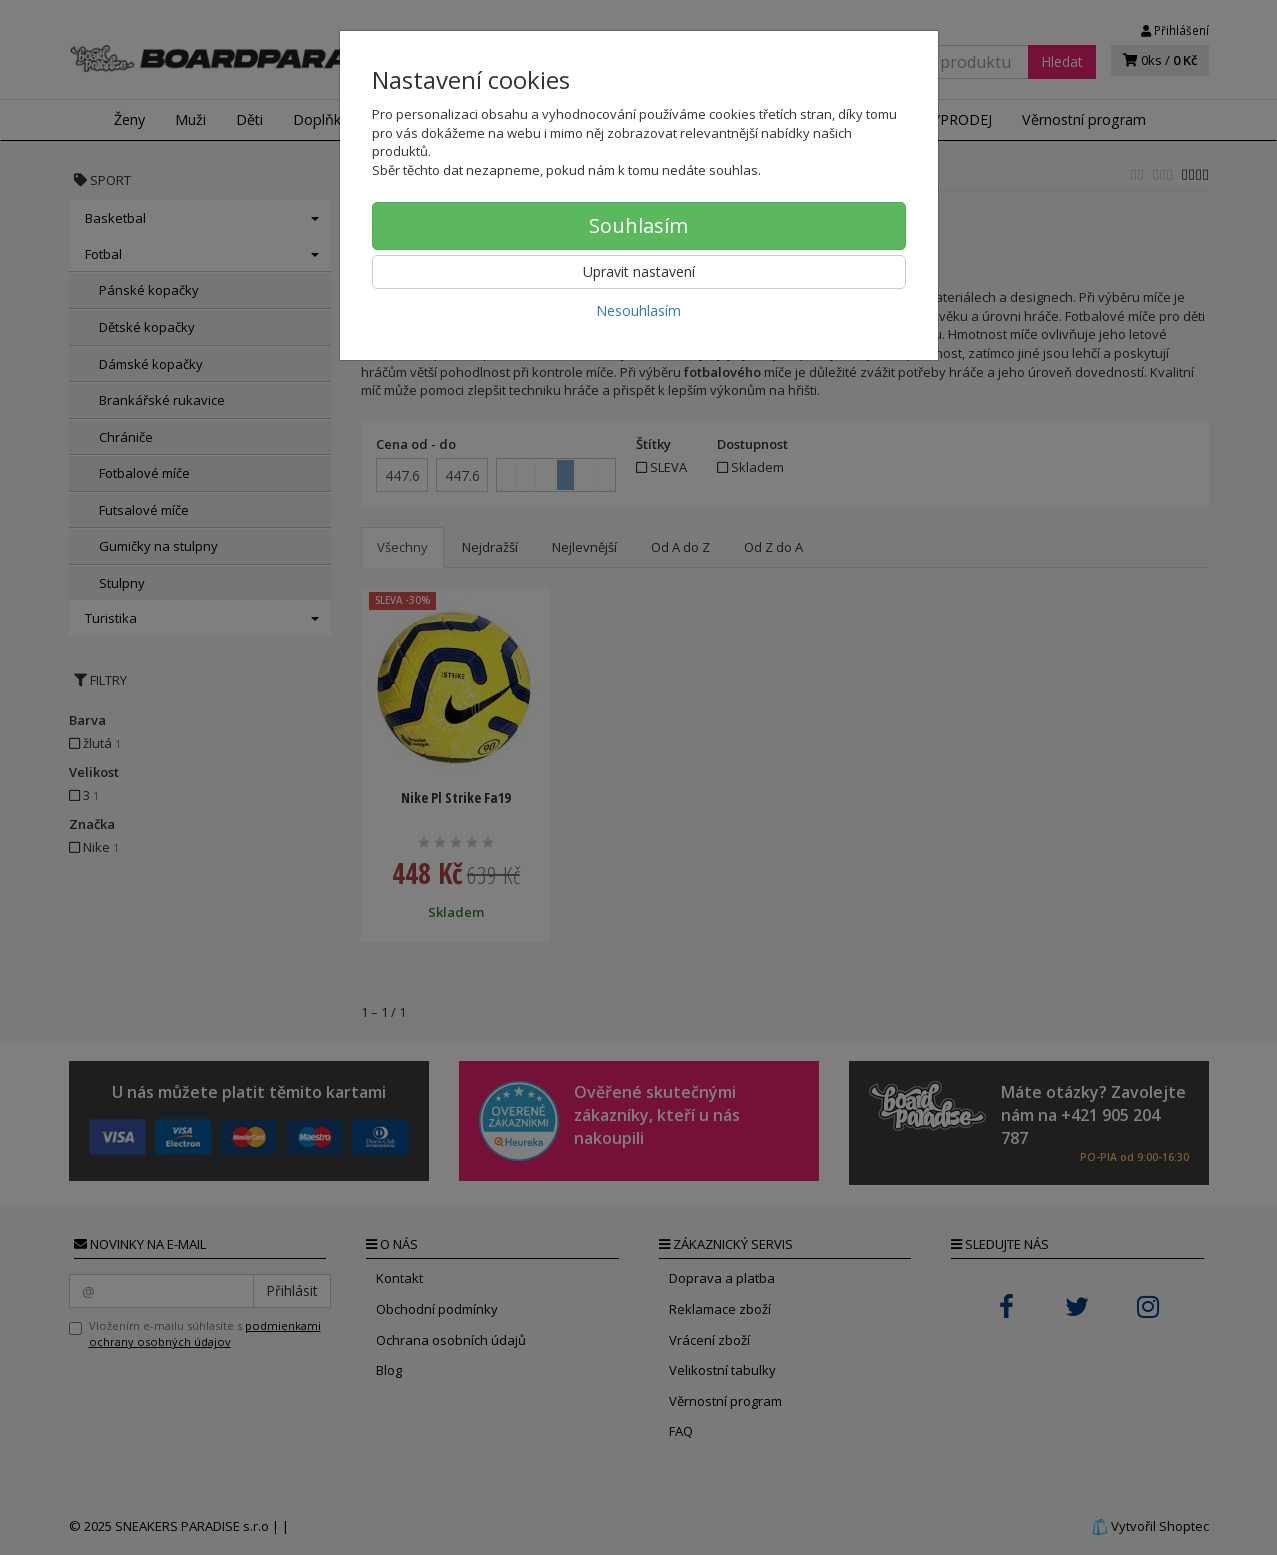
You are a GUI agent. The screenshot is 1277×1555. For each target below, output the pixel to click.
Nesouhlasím (638, 310)
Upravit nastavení (639, 271)
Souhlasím (638, 225)
